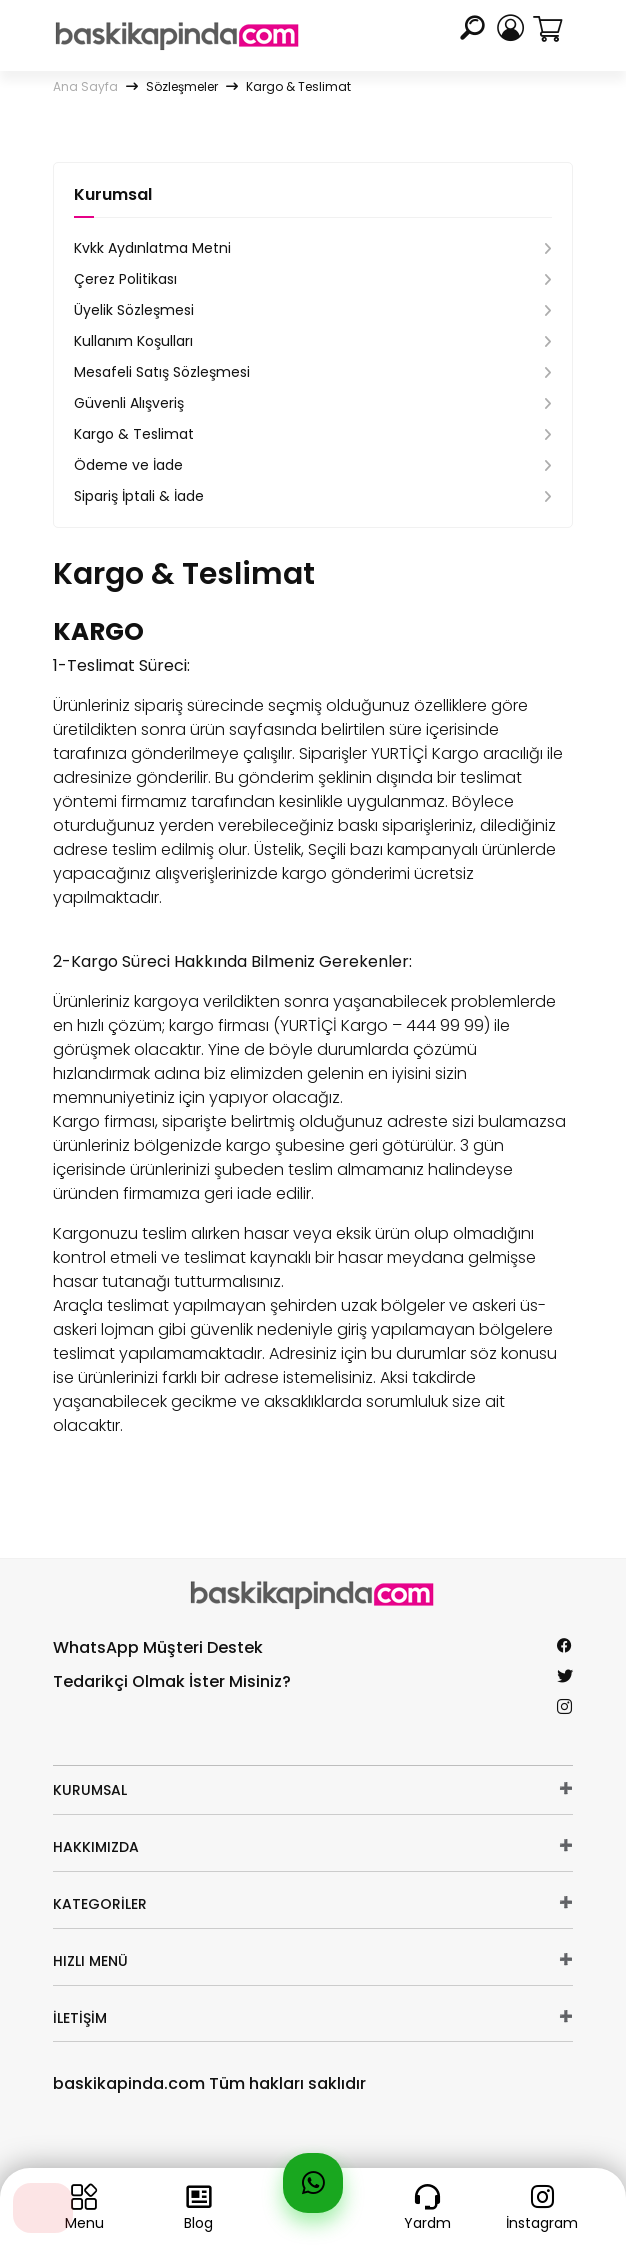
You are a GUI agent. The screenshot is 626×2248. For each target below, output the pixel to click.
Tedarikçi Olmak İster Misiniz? (172, 1681)
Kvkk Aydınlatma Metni (152, 248)
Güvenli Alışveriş (129, 403)
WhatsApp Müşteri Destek (158, 1647)
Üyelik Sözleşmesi (134, 310)
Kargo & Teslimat (134, 434)
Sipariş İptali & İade (139, 496)
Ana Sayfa (85, 86)
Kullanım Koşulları (133, 341)
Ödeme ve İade (128, 465)
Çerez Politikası (125, 279)
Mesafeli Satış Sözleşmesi (162, 372)
